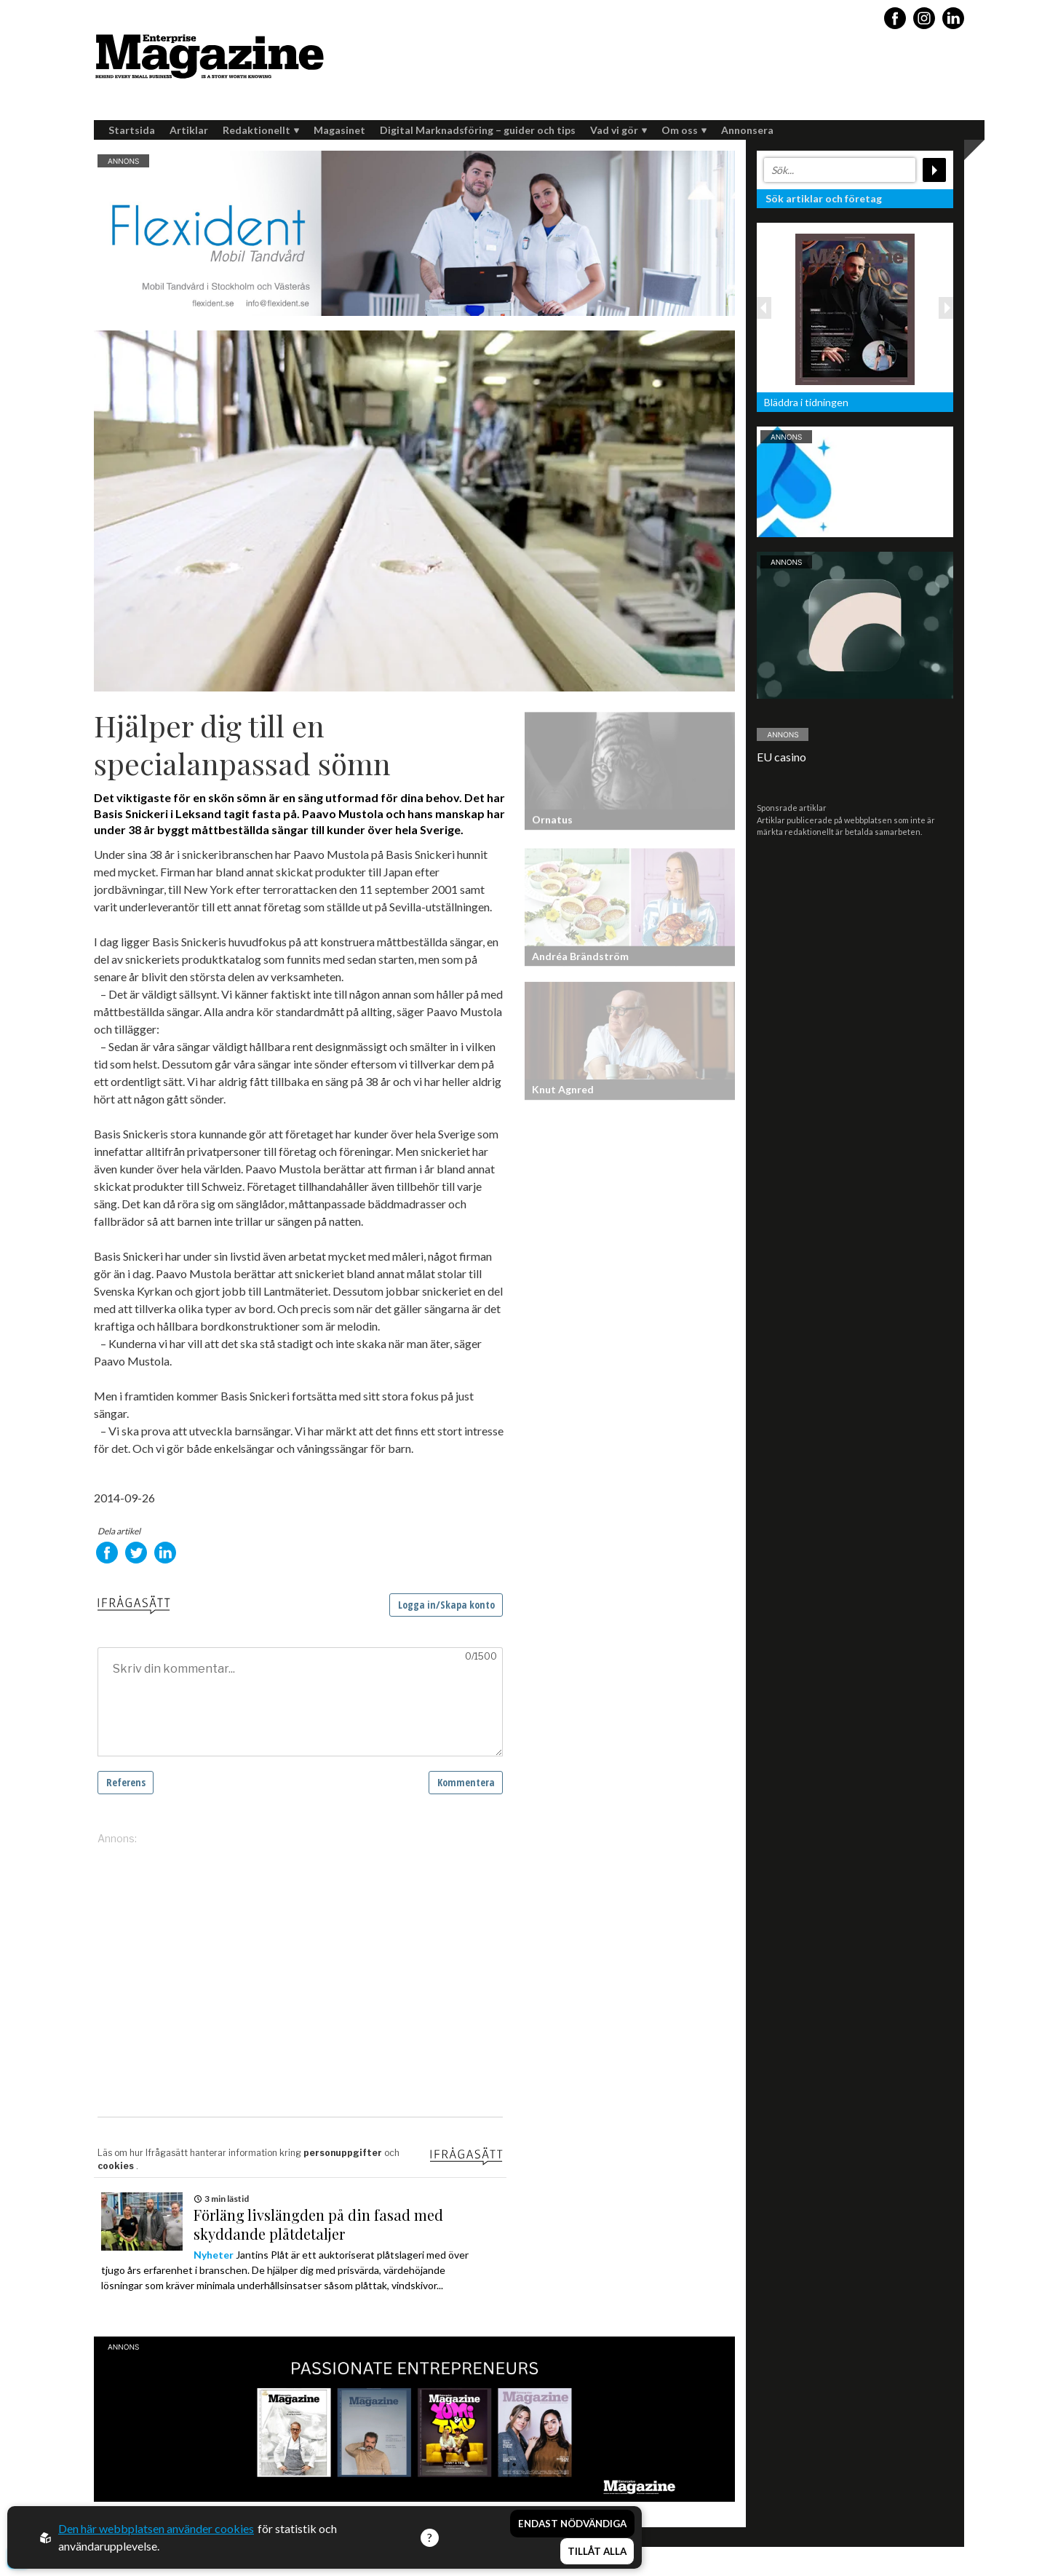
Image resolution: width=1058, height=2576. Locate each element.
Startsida (131, 130)
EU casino (781, 757)
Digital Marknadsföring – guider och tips (478, 130)
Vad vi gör (618, 130)
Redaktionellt (261, 130)
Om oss (684, 130)
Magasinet (339, 130)
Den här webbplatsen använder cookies (156, 2528)
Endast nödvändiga (572, 2523)
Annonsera (747, 130)
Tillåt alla (597, 2551)
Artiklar (189, 130)
